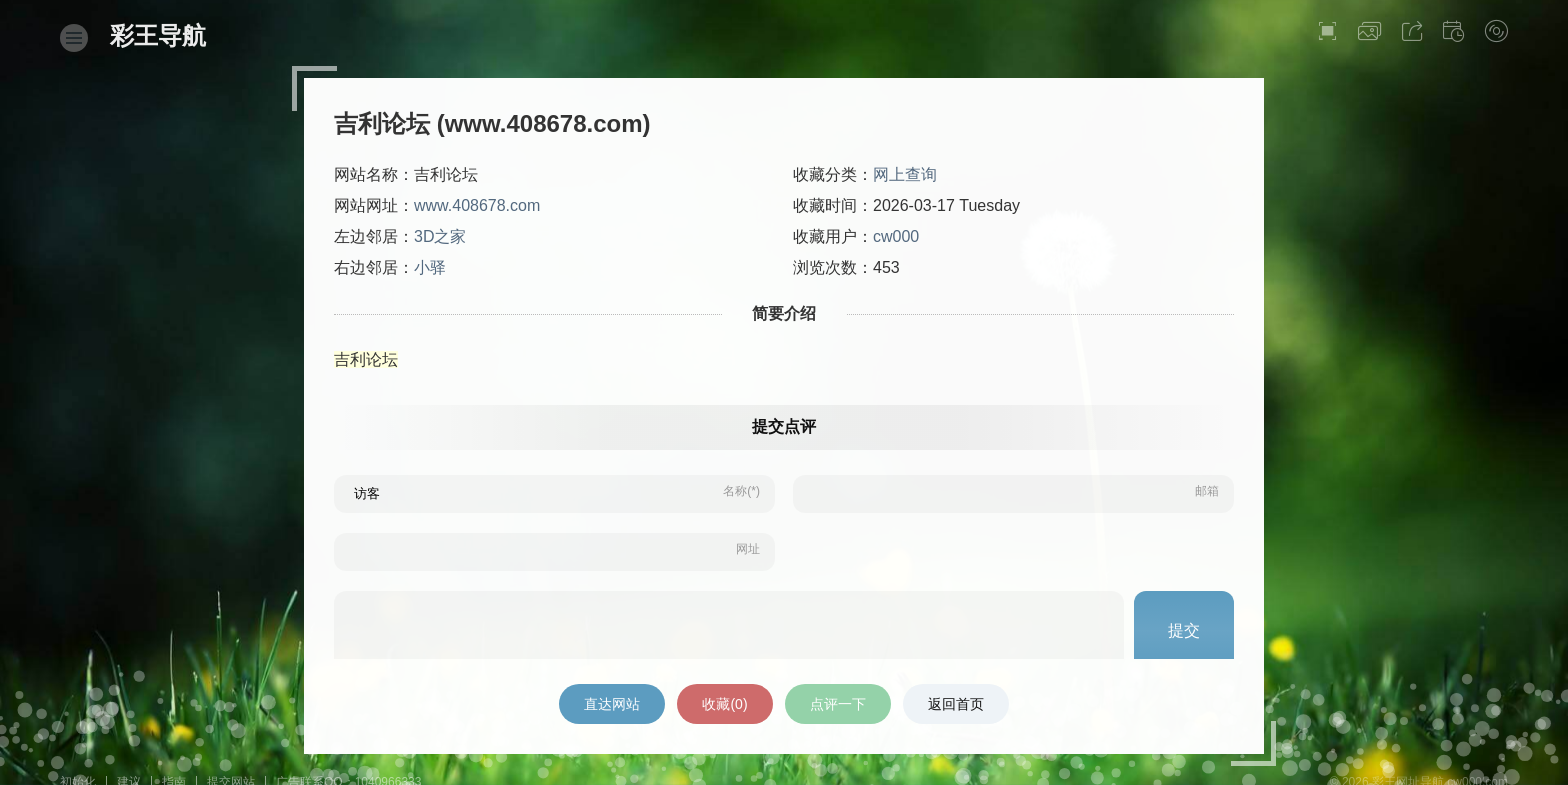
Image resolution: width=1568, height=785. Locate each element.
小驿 (430, 267)
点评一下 (838, 704)
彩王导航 (158, 35)
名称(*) (741, 491)
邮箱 (1207, 491)
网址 (748, 549)
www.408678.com (477, 205)
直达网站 (612, 704)
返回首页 (956, 704)
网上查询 (905, 174)
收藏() (724, 704)
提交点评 (784, 426)
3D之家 (440, 236)
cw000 (896, 236)
